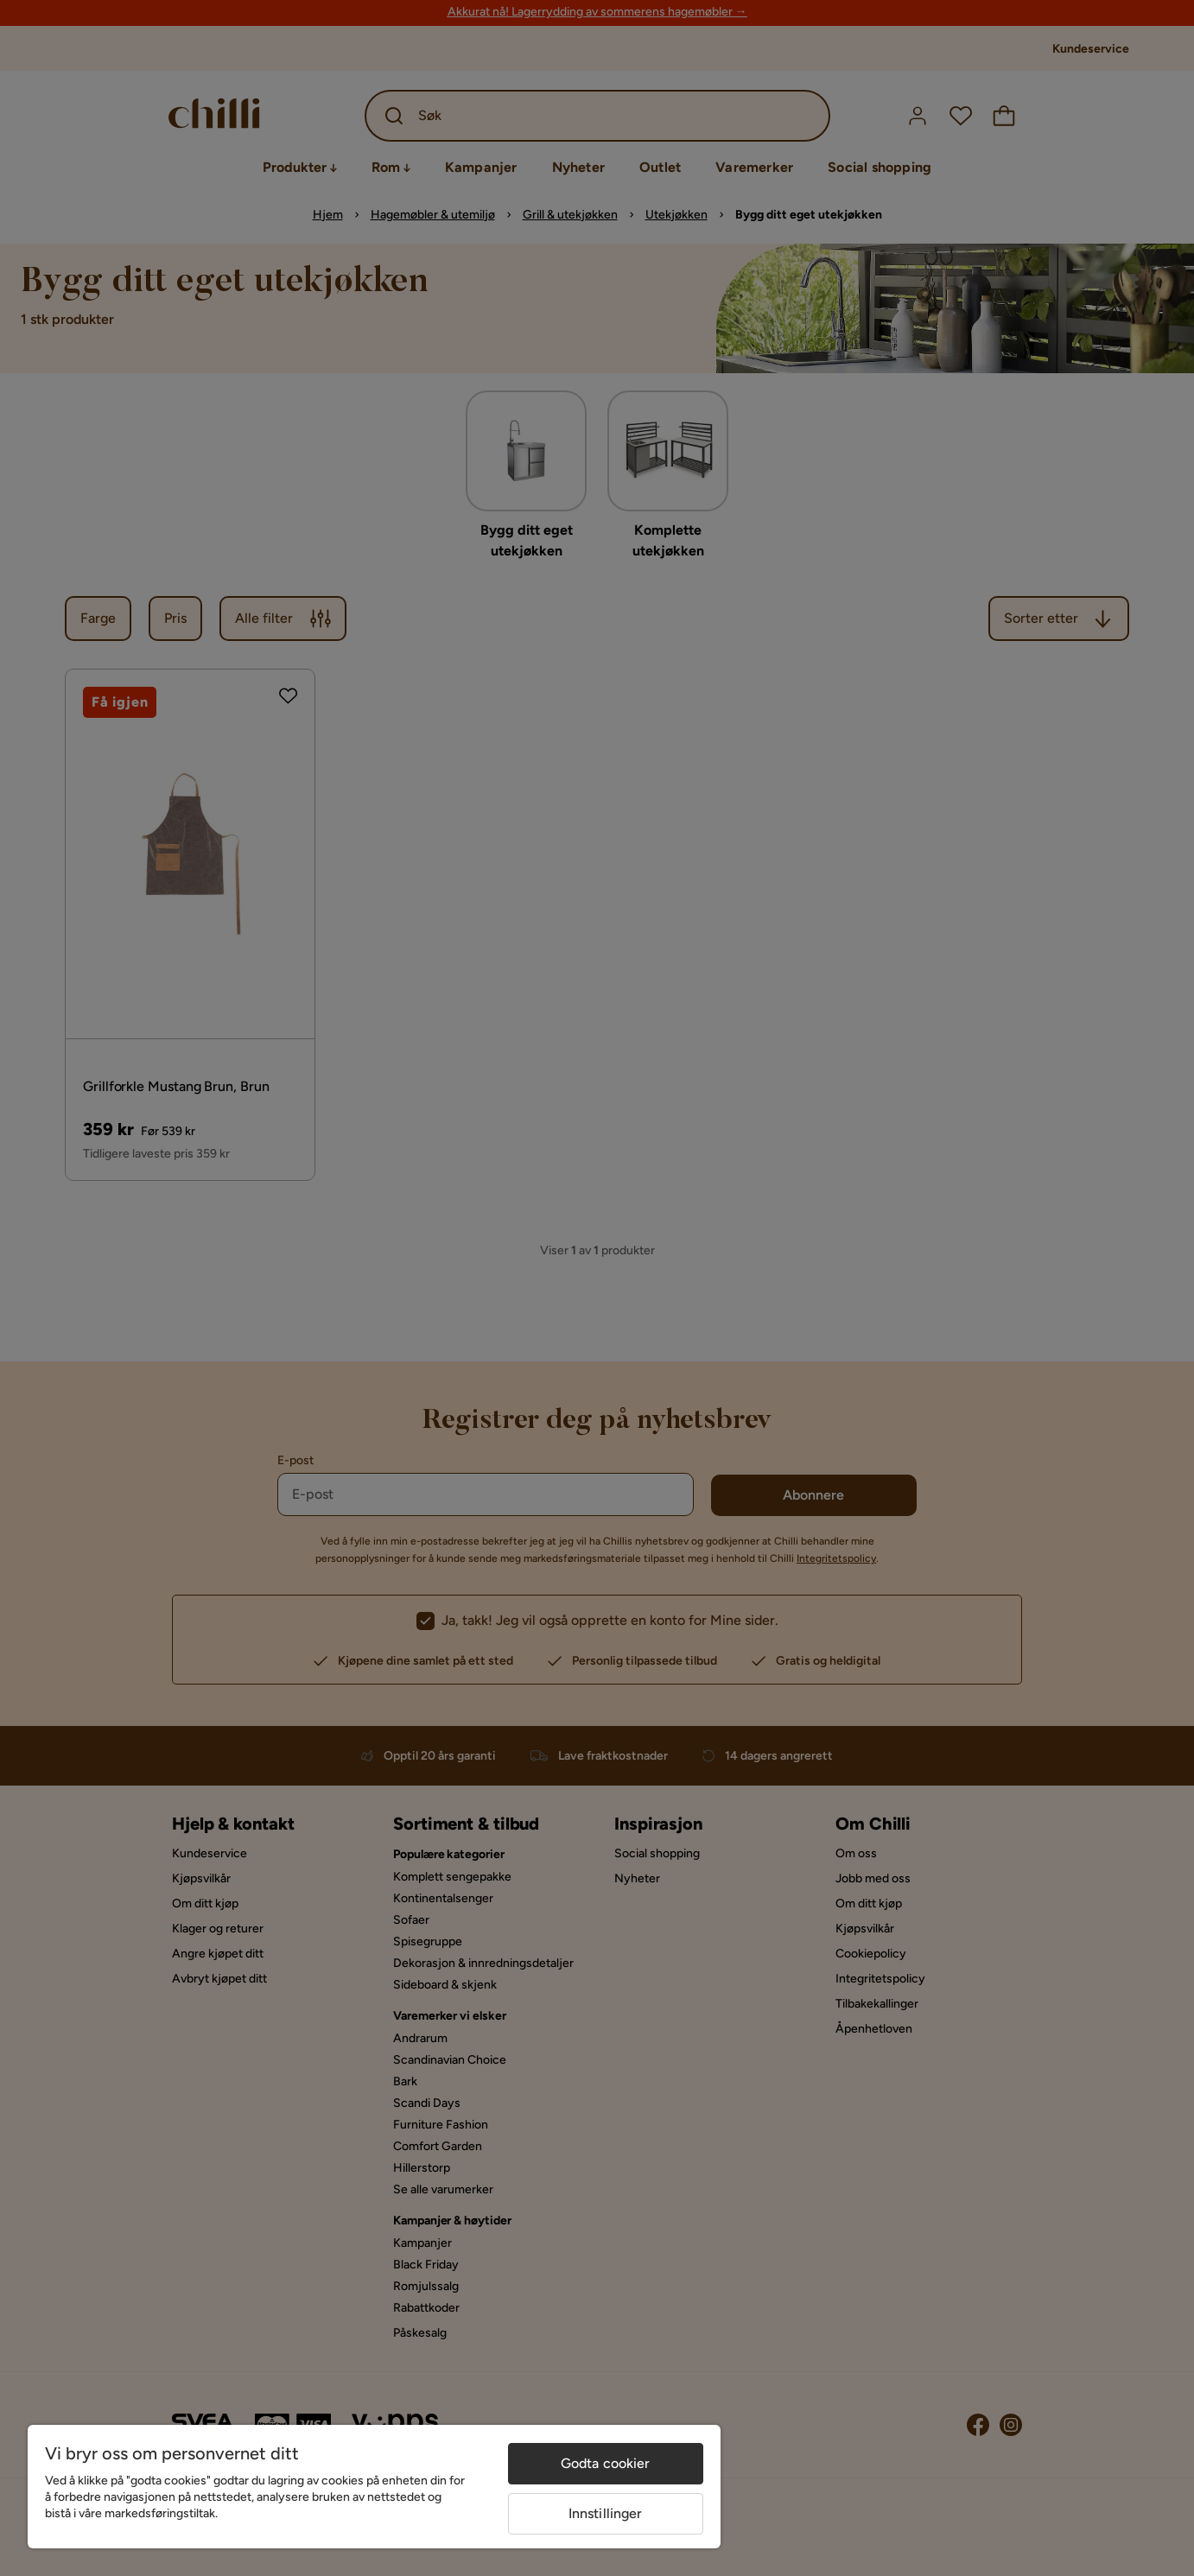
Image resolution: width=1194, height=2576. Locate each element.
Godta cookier (606, 2463)
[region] (374, 2486)
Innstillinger (605, 2513)
